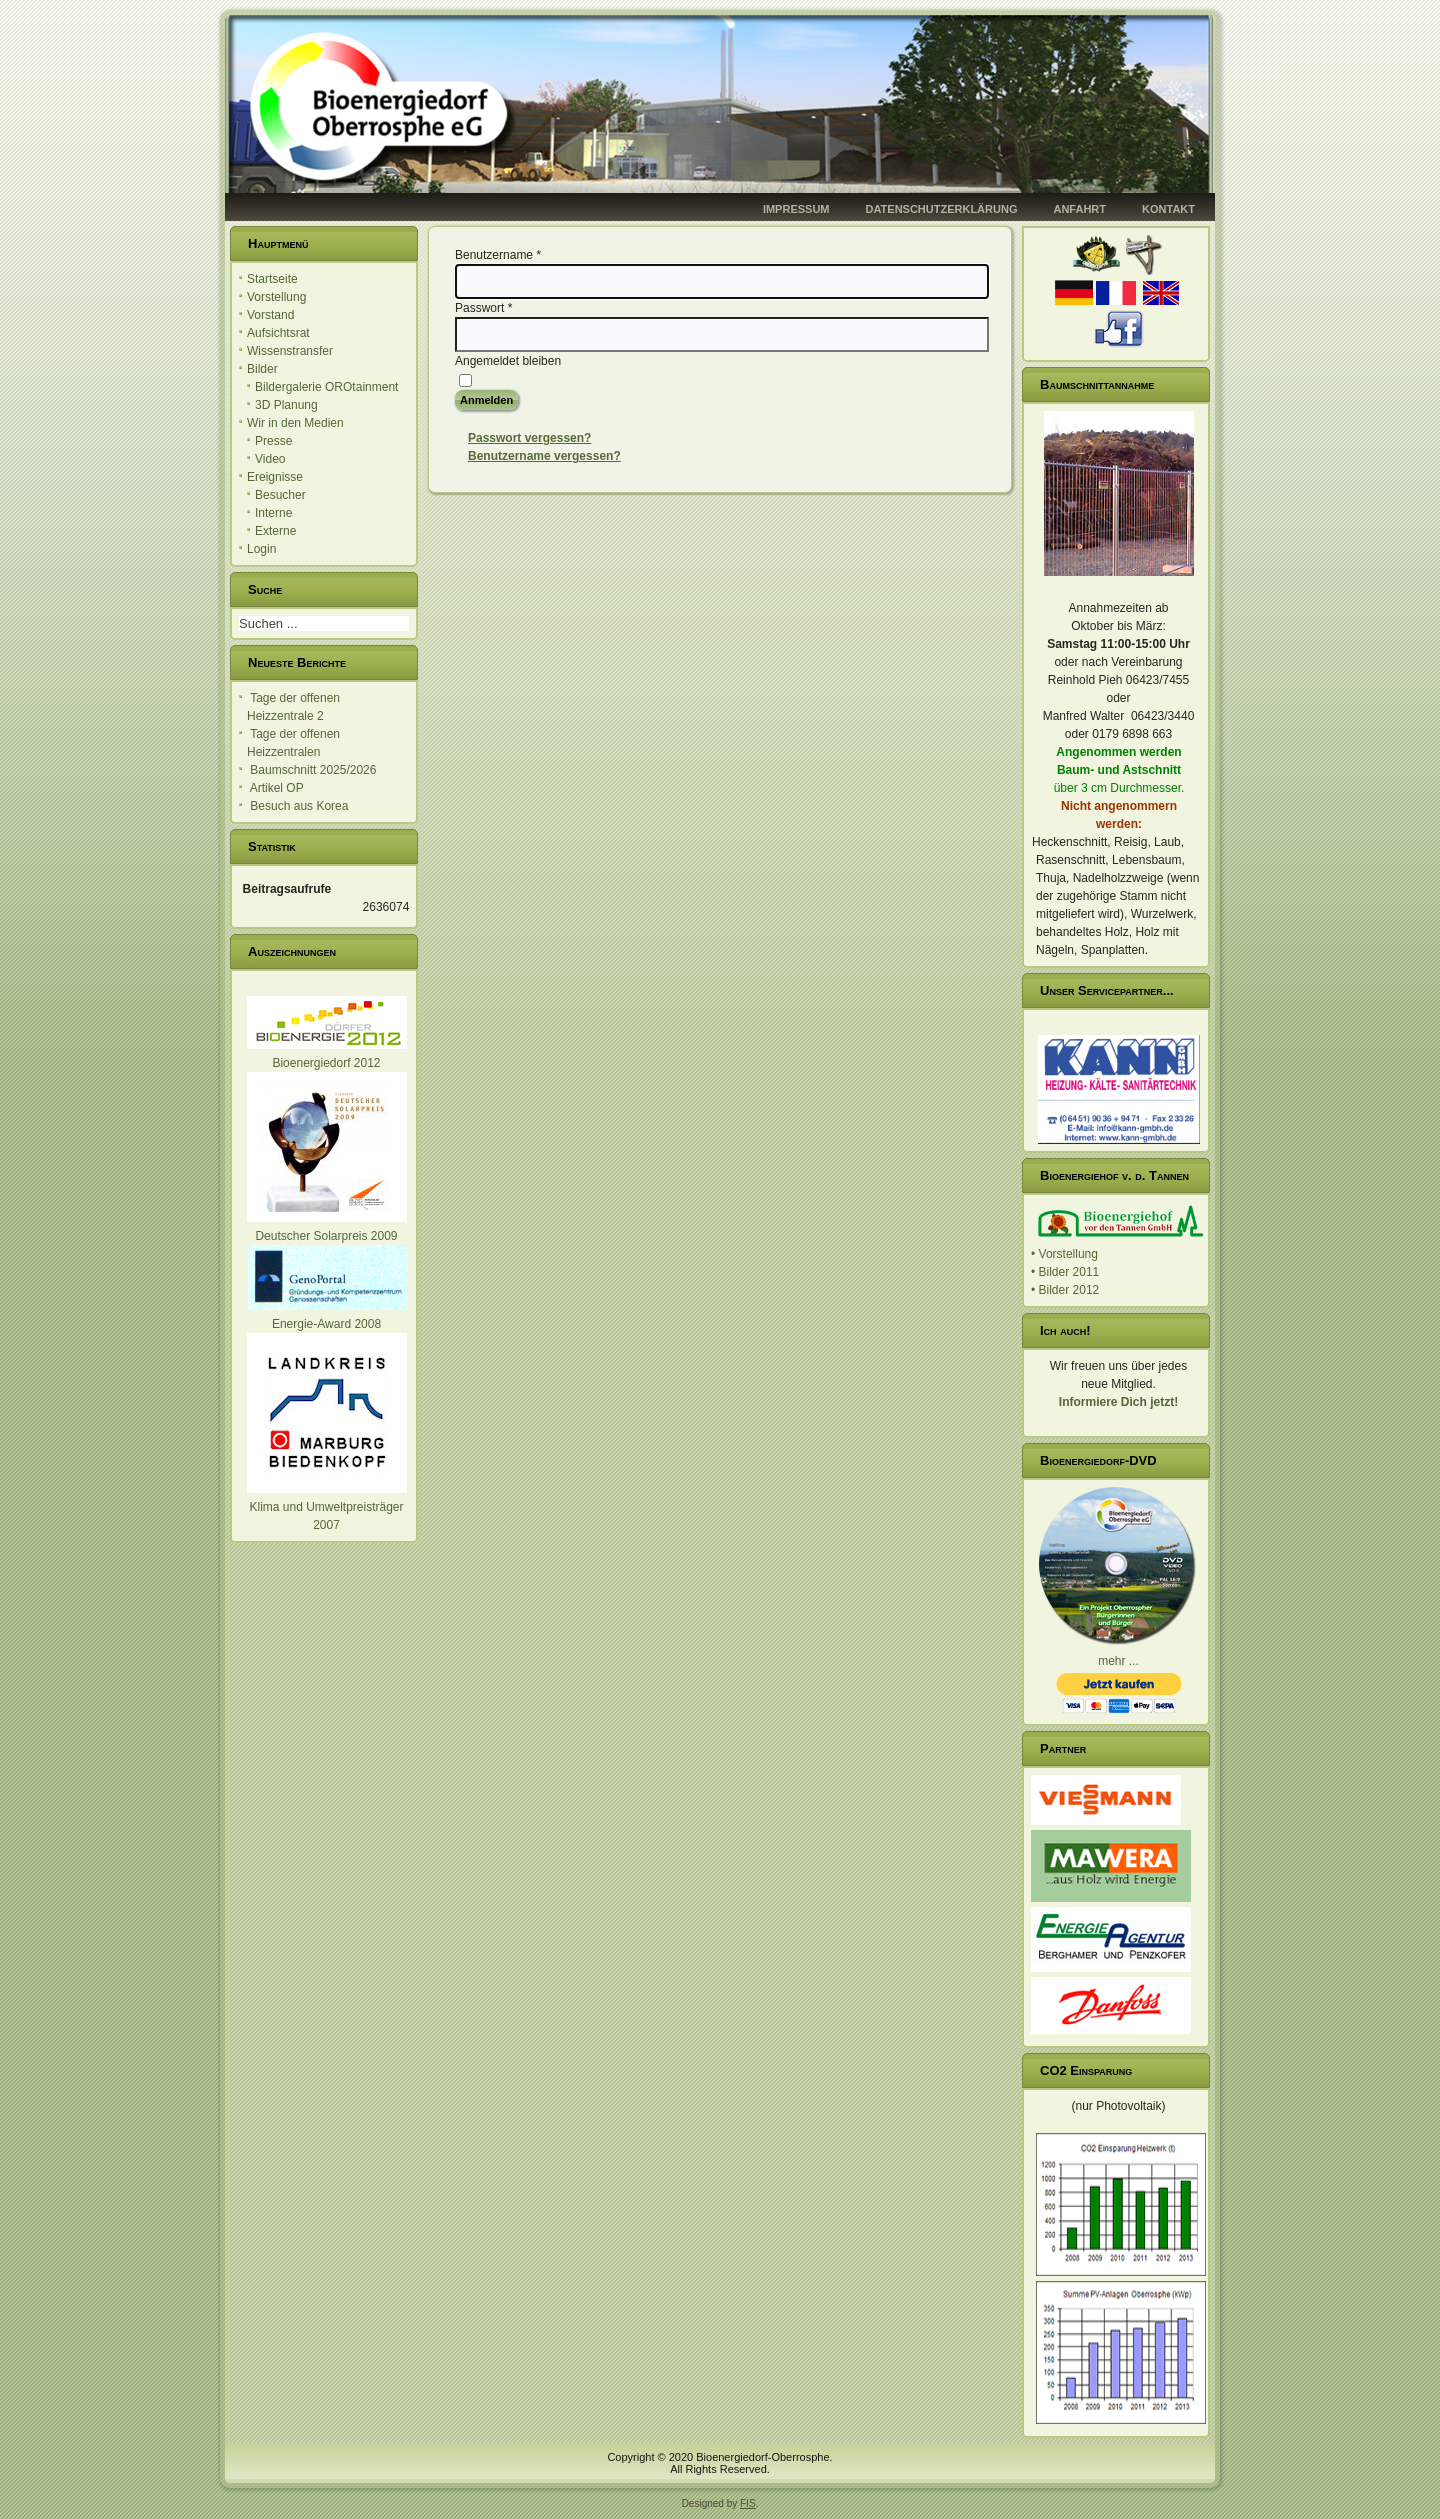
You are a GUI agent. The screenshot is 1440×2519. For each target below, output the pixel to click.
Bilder (262, 369)
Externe (275, 531)
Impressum (796, 209)
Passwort (483, 308)
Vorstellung (276, 297)
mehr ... (1118, 1661)
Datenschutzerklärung (942, 209)
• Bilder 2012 (1065, 1290)
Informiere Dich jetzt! (1118, 1402)
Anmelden (486, 400)
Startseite (272, 279)
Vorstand (270, 315)
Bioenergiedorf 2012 (326, 1063)
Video (270, 459)
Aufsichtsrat (278, 333)
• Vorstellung (1064, 1254)
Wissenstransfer (290, 351)
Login (261, 549)
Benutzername (498, 255)
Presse (273, 441)
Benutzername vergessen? (544, 456)
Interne (273, 513)
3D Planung (286, 405)
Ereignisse (275, 477)
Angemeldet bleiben (508, 361)
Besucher (280, 495)
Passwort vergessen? (529, 438)
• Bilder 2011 (1065, 1272)
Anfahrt (1079, 209)
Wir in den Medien (295, 423)
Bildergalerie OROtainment (326, 387)
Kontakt (1168, 209)
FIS (748, 2503)
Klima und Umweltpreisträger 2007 (327, 1507)
